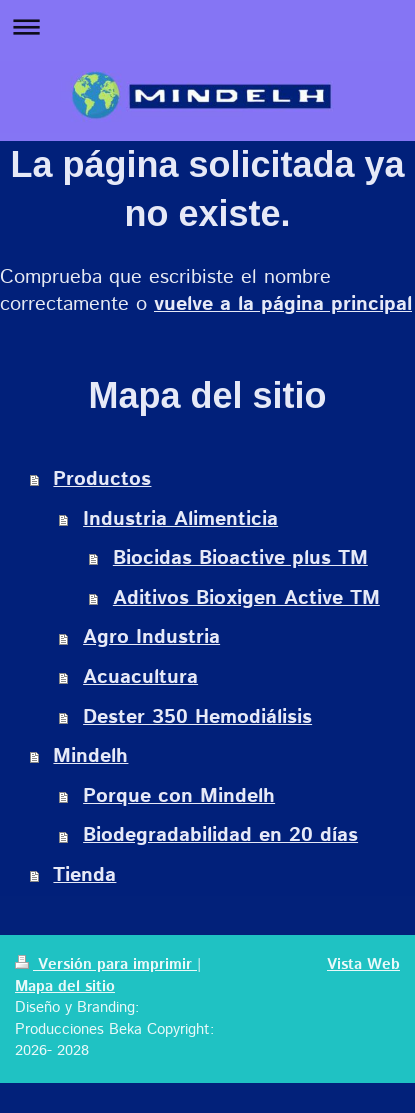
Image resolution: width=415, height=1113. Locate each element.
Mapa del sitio (65, 987)
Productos (102, 479)
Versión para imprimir (106, 965)
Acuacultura (140, 677)
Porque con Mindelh (179, 796)
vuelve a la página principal (283, 304)
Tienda (84, 875)
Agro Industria (151, 637)
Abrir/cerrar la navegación (207, 26)
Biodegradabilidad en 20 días (220, 835)
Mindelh (90, 756)
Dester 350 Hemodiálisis (197, 717)
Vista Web (363, 965)
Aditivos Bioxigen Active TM (246, 598)
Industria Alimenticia (180, 519)
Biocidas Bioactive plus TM (240, 558)
